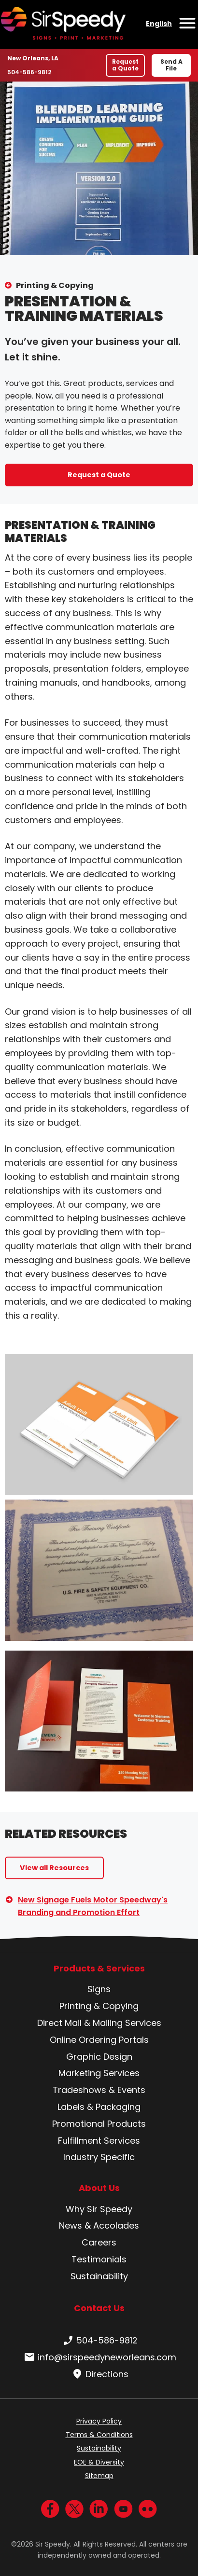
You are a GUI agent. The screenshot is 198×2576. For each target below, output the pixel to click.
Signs (99, 1989)
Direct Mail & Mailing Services (99, 2023)
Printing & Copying (55, 285)
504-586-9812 (29, 72)
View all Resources (54, 1868)
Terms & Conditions (99, 2434)
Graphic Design (99, 2057)
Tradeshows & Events (99, 2090)
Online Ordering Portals (99, 2040)
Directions (99, 2374)
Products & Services (99, 1968)
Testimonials (99, 2259)
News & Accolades (99, 2225)
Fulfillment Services (99, 2141)
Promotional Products (99, 2124)
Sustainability (99, 2276)
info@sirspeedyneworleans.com (99, 2357)
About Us (99, 2188)
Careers (99, 2242)
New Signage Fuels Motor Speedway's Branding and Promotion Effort (93, 1906)
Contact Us (99, 2308)
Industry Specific (99, 2157)
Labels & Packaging (99, 2107)
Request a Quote (125, 64)
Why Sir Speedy (99, 2209)
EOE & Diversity (99, 2462)
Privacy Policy (99, 2421)
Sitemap (99, 2475)
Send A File (171, 64)
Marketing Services (99, 2073)
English (159, 23)
